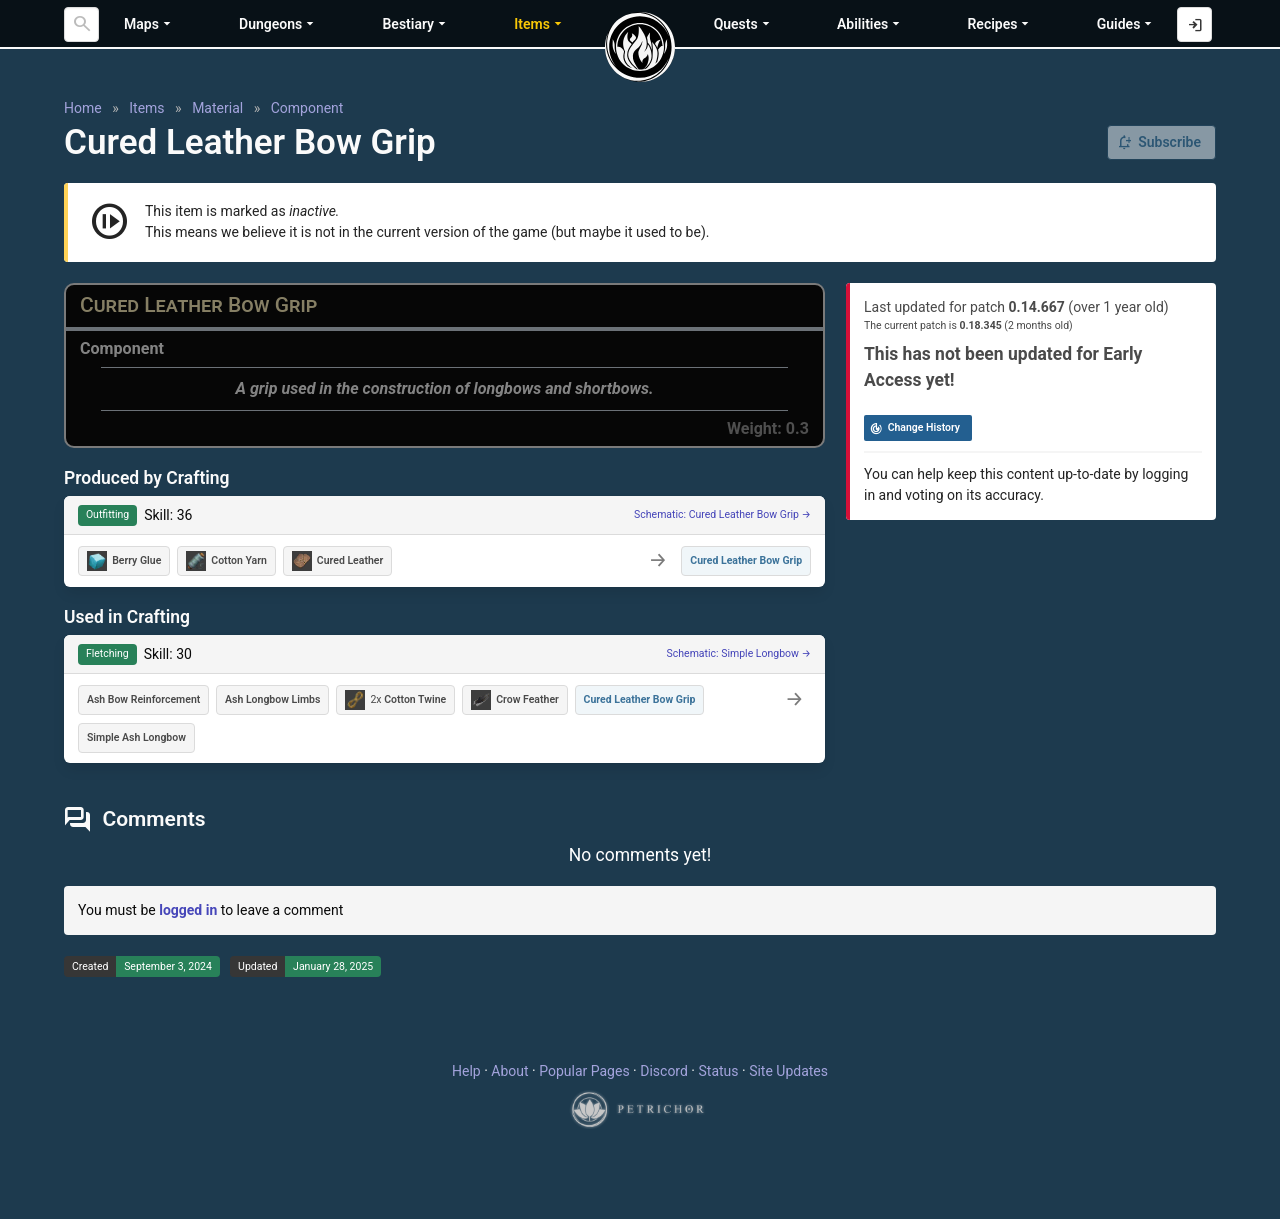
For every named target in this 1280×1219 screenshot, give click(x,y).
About (509, 1071)
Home (83, 108)
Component (307, 108)
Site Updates (788, 1071)
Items (146, 108)
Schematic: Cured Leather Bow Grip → (722, 514)
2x (395, 700)
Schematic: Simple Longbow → (739, 653)
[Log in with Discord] (1194, 24)
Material (217, 108)
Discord (664, 1071)
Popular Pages (584, 1071)
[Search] (81, 24)
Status (718, 1071)
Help (466, 1071)
